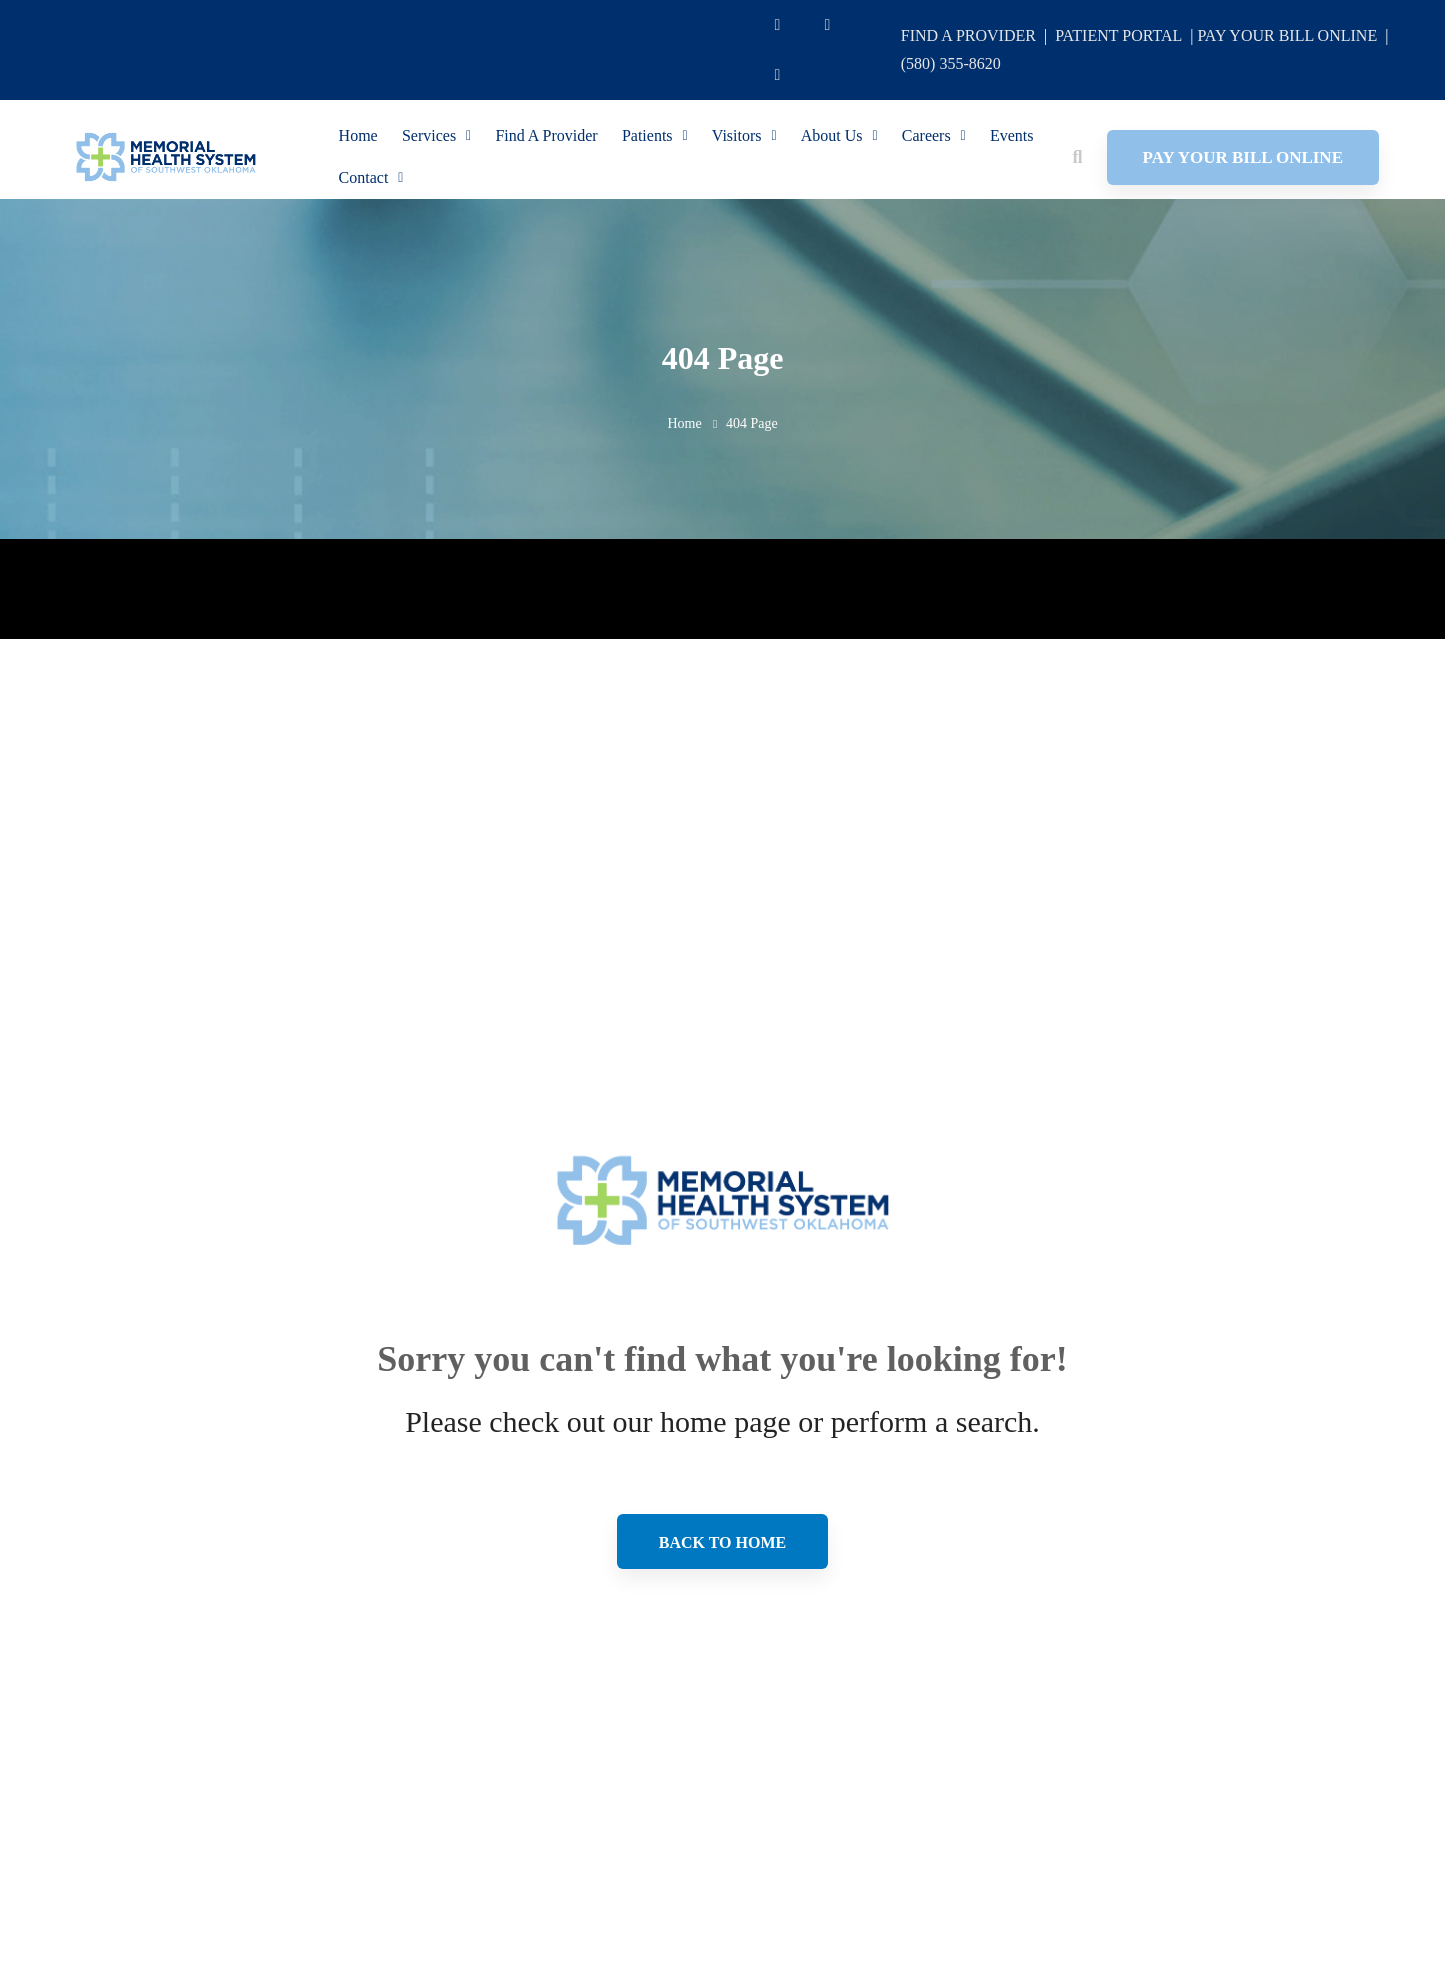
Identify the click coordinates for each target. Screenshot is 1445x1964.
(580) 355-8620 (951, 63)
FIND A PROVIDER (968, 35)
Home (684, 423)
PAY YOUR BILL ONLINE (1287, 35)
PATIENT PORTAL (1118, 35)
